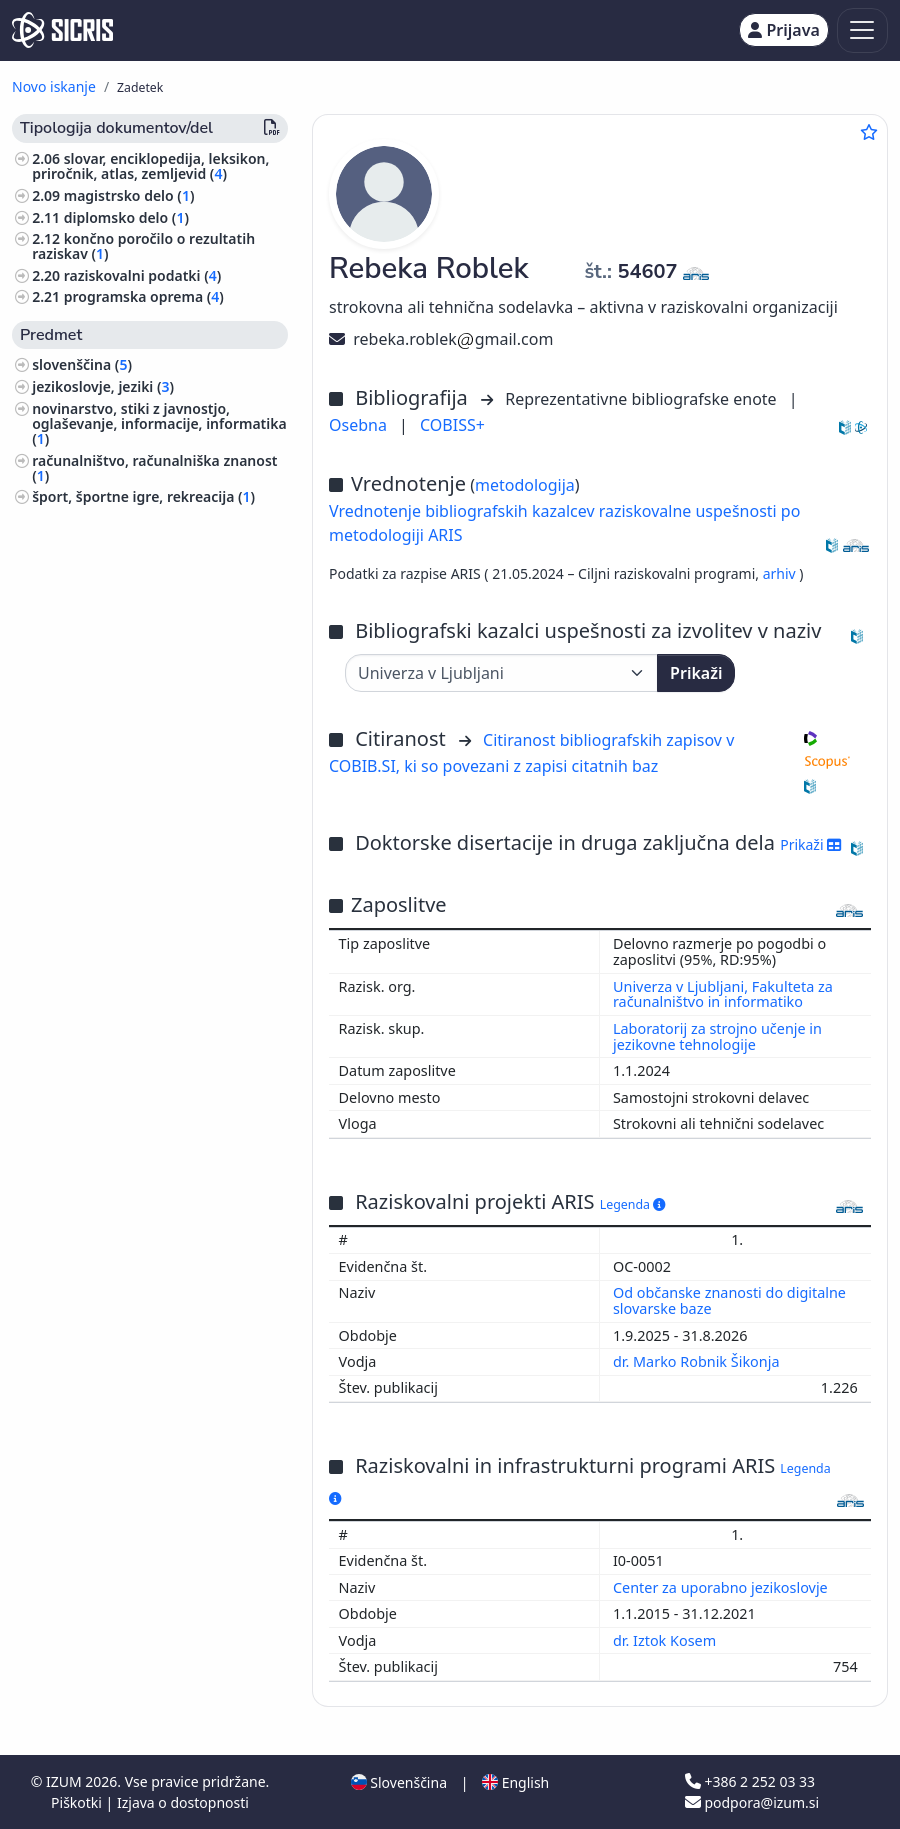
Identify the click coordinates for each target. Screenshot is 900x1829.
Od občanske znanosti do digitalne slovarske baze (729, 1300)
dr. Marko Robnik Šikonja (698, 1361)
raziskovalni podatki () (143, 275)
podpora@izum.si (752, 1802)
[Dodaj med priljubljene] (869, 132)
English (515, 1782)
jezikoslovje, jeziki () (103, 386)
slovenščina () (82, 364)
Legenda (633, 1204)
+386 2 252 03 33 (750, 1781)
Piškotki (78, 1802)
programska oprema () (144, 296)
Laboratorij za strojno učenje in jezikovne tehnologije (717, 1036)
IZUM (65, 1781)
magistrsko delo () (129, 195)
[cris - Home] (62, 30)
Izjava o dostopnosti (183, 1802)
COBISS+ (452, 425)
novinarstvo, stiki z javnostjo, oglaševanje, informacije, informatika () (159, 423)
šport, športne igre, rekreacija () (143, 496)
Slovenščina (399, 1782)
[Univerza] (501, 673)
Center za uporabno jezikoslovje (722, 1587)
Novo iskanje (54, 86)
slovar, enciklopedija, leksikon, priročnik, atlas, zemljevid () (150, 166)
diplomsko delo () (126, 217)
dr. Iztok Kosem (666, 1640)
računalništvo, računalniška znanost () (154, 468)
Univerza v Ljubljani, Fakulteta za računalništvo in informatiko (723, 994)
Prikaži (696, 673)
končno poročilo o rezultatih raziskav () (143, 246)
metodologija (525, 485)
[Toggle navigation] (862, 30)
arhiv (781, 573)
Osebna (360, 425)
